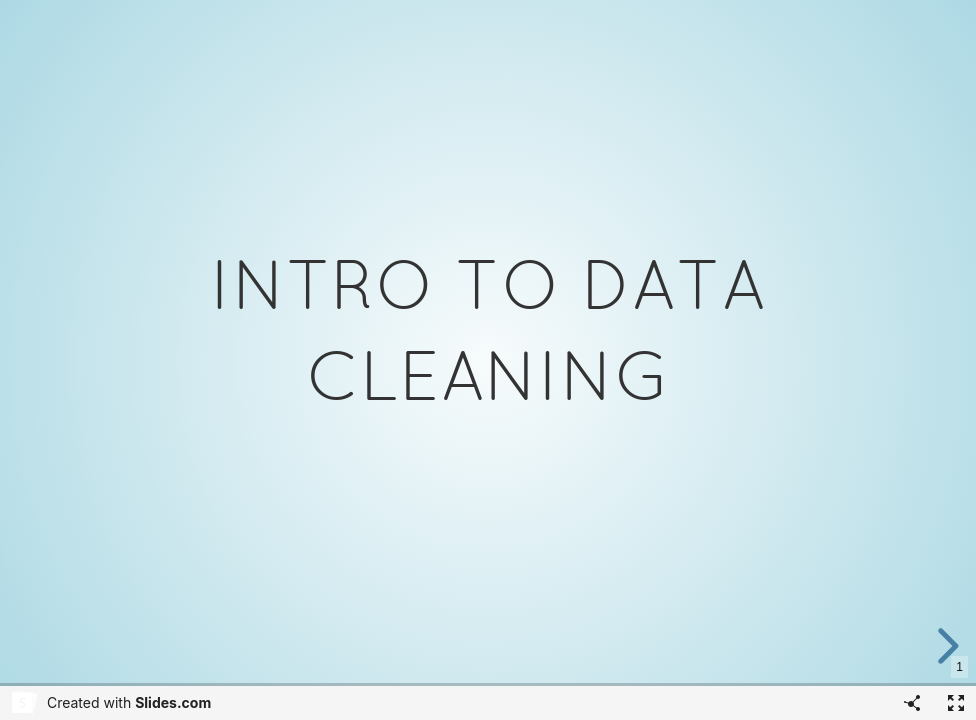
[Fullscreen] (956, 703)
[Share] (912, 703)
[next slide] (955, 646)
